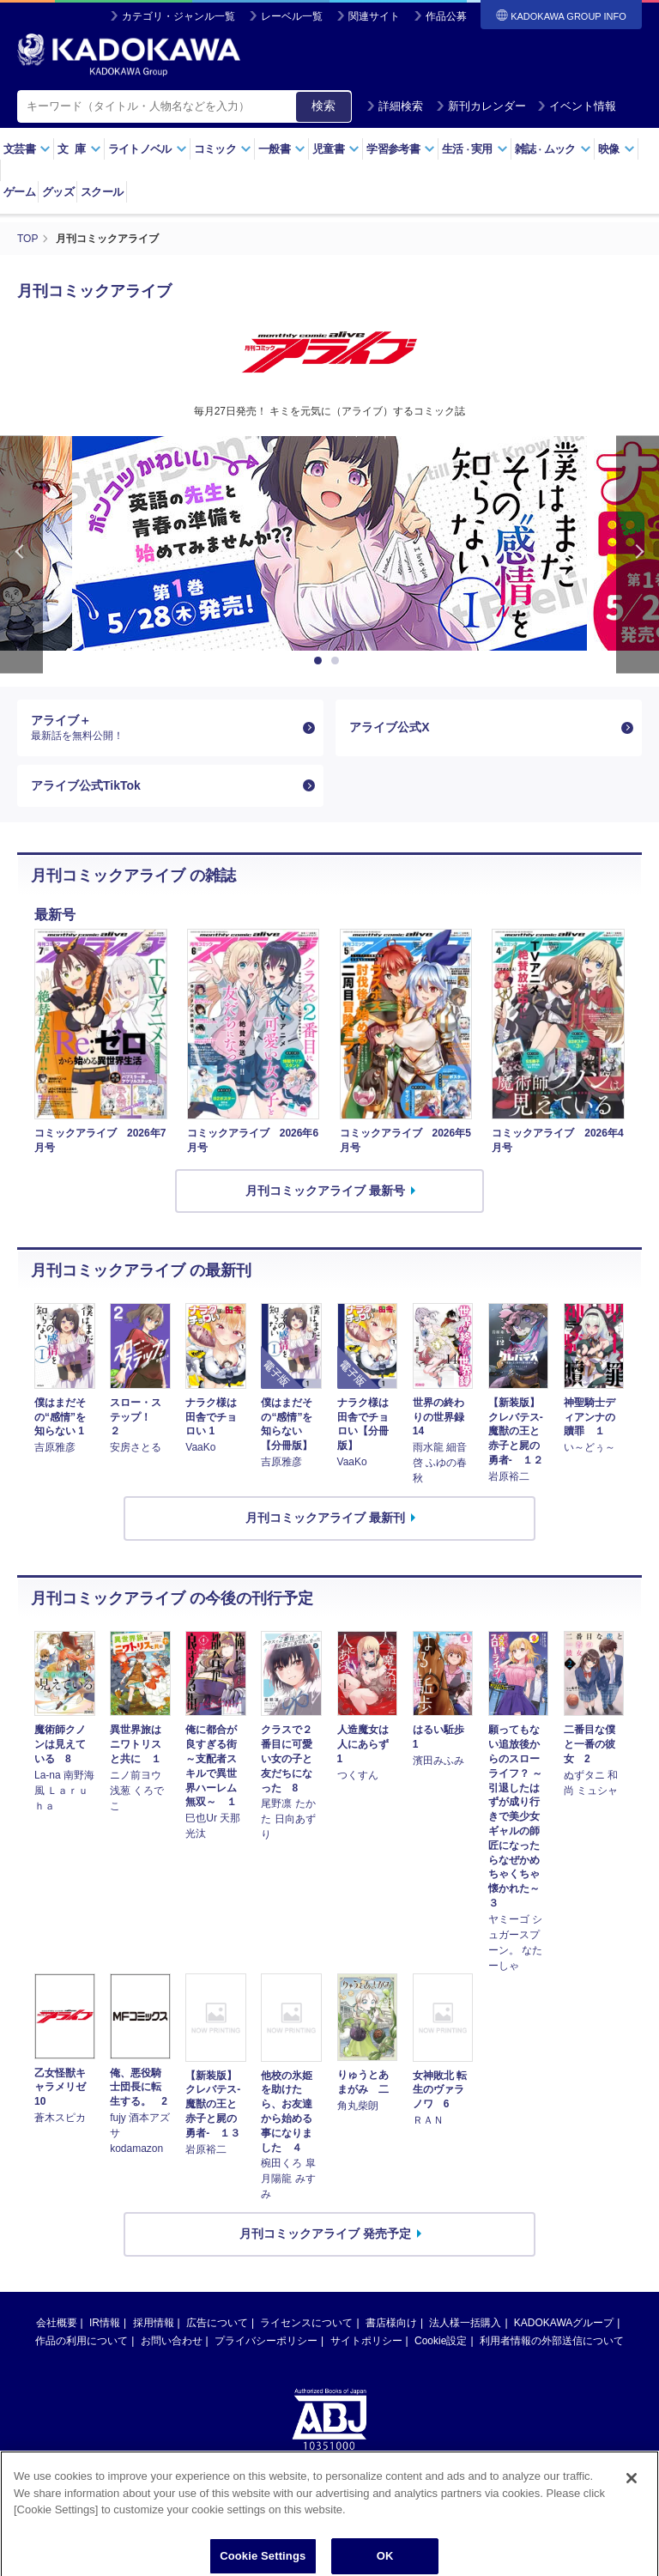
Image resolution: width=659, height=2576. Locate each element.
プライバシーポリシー (266, 2341)
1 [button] (321, 661)
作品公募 (446, 16)
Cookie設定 (440, 2341)
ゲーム (19, 191)
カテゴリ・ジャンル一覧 (178, 16)
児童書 (336, 148)
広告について (217, 2323)
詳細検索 (394, 106)
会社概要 (56, 2323)
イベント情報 (576, 106)
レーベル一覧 (292, 16)
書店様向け (391, 2323)
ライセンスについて (306, 2323)
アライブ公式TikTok (86, 785)
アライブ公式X (389, 727)
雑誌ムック (553, 148)
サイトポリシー (366, 2341)
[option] (329, 543)
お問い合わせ (172, 2341)
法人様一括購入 (465, 2323)
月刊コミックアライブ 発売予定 (325, 2233)
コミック (222, 148)
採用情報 (153, 2323)
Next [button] (637, 555)
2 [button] (338, 661)
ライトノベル (147, 148)
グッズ (58, 191)
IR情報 (104, 2323)
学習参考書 (400, 148)
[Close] (631, 2505)
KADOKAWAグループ (564, 2323)
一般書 (281, 148)
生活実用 (475, 148)
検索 (323, 105)
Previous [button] (21, 555)
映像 (616, 148)
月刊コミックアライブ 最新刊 (325, 1517)
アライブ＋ (163, 727)
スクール (102, 191)
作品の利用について (81, 2341)
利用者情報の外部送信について (552, 2341)
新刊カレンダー (481, 106)
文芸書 (27, 148)
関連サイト (374, 16)
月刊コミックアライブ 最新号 (325, 1190)
